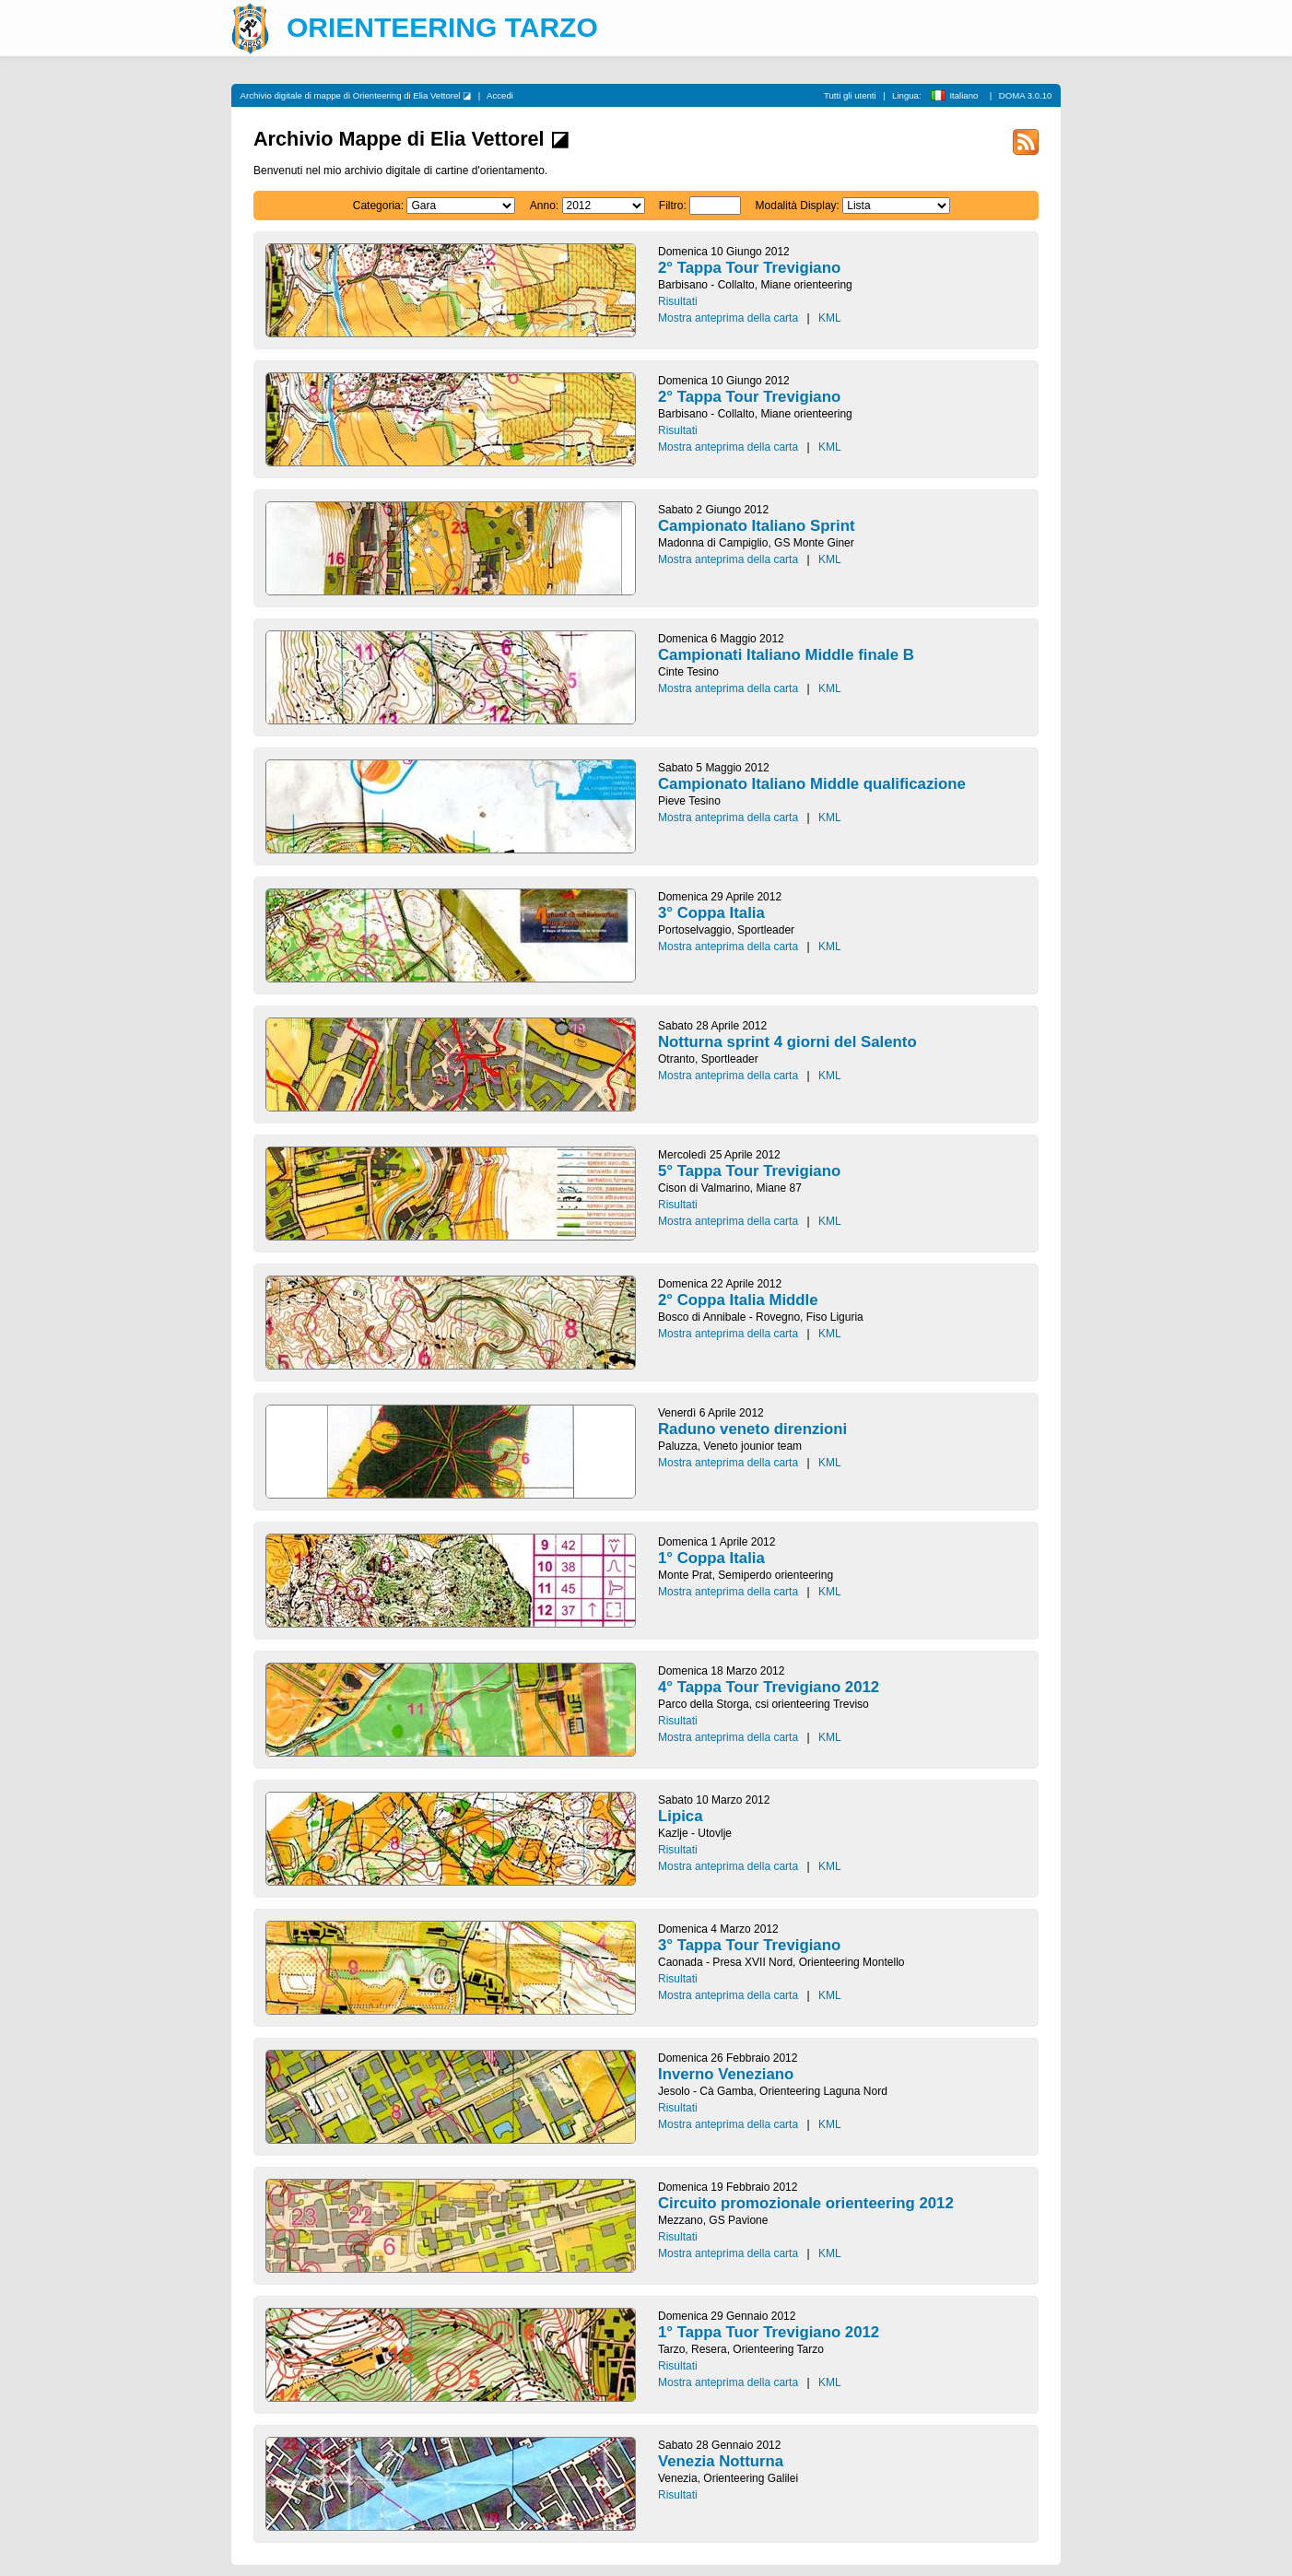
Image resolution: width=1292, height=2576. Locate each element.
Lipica (680, 1816)
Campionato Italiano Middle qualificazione (812, 784)
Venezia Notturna (720, 2461)
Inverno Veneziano (725, 2074)
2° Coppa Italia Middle (738, 1300)
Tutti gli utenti (850, 95)
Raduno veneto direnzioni (752, 1429)
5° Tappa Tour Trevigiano (749, 1171)
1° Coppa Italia (711, 1558)
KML (829, 318)
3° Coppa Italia (711, 913)
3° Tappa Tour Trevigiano (749, 1945)
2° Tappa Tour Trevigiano (749, 267)
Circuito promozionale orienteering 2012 (806, 2203)
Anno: (544, 205)
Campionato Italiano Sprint (756, 526)
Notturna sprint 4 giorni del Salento (787, 1042)
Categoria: (378, 205)
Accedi (500, 95)
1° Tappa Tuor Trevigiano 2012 (768, 2332)
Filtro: (673, 205)
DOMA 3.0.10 (1025, 95)
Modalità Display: (798, 205)
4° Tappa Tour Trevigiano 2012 (768, 1687)
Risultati (678, 301)
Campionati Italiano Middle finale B (786, 655)
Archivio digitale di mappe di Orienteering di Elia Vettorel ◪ (356, 95)
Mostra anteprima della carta (728, 318)
